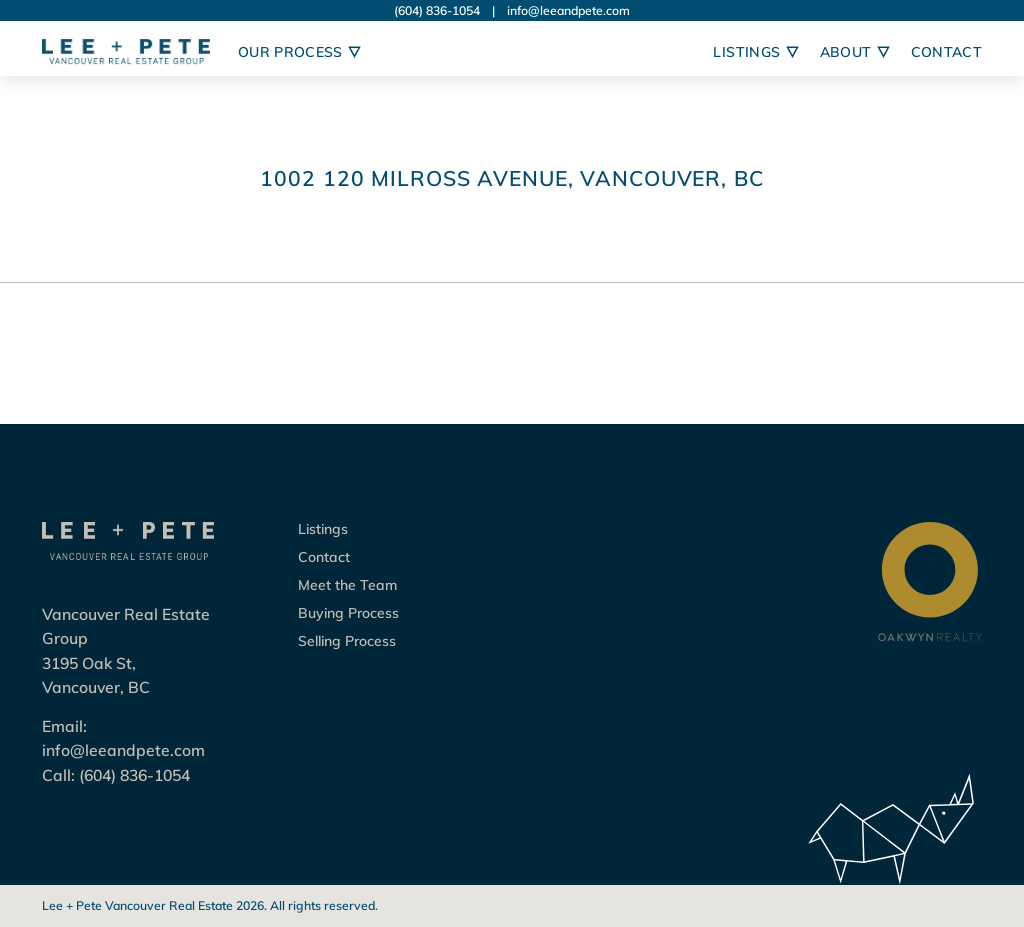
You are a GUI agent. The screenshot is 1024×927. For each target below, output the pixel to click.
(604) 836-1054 (437, 10)
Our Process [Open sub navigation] (299, 52)
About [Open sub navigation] (855, 52)
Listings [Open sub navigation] (755, 52)
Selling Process (347, 641)
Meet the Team (347, 585)
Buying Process (348, 613)
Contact (946, 52)
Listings (323, 529)
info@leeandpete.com (568, 10)
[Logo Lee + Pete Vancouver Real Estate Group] (126, 52)
